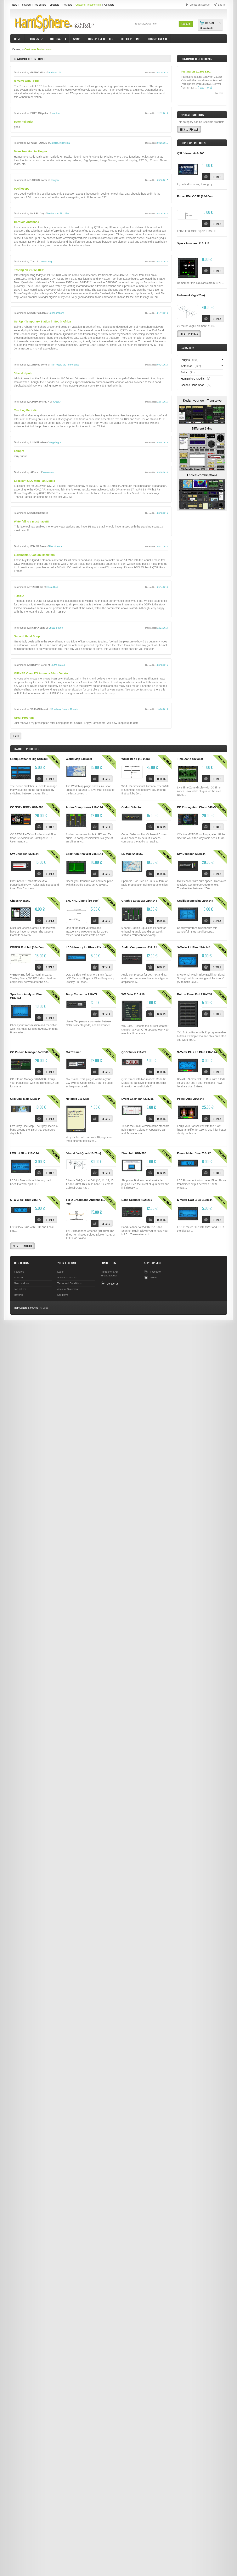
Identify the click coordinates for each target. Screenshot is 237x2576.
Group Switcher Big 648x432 (29, 758)
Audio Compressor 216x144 (84, 807)
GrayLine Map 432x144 (25, 1098)
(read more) (205, 87)
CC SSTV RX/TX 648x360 (26, 807)
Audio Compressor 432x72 (139, 947)
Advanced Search (67, 1277)
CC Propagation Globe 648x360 (198, 807)
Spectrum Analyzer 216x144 (84, 853)
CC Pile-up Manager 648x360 (29, 1052)
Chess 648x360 (20, 900)
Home (17, 38)
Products (26, 748)
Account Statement (68, 1289)
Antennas (56, 39)
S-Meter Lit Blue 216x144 (193, 947)
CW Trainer (73, 1052)
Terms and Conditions (69, 1283)
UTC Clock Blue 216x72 (26, 1199)
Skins (76, 38)
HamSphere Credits (100, 38)
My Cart (209, 22)
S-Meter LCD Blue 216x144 (195, 1199)
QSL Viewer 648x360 (190, 153)
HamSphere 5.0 (157, 38)
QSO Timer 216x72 (133, 1052)
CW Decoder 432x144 (191, 853)
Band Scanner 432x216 (136, 1199)
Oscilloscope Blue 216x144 (195, 900)
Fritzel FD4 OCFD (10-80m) (195, 196)
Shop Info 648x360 (133, 1153)
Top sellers (40, 4)
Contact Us (108, 1262)
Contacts (109, 4)
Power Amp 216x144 (190, 1098)
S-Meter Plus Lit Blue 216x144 (197, 1052)
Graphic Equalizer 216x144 (139, 900)
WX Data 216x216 (133, 994)
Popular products (193, 143)
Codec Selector (131, 807)
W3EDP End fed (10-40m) (27, 947)
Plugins (34, 39)
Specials (54, 4)
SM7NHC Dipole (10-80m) (82, 900)
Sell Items (62, 1294)
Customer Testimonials (88, 4)
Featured (25, 4)
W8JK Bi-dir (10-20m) (135, 758)
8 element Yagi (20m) (191, 295)
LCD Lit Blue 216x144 (24, 1153)
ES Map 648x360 (132, 853)
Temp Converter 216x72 (81, 994)
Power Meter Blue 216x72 (194, 1153)
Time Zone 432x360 (190, 758)
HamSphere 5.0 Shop (26, 1307)
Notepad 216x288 (77, 1098)
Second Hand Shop (192, 385)
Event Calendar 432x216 (137, 1098)
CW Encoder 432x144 (24, 853)
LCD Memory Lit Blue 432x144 (86, 947)
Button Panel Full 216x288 (194, 994)
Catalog (16, 49)
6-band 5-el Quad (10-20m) (83, 1153)
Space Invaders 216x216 (193, 243)
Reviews (67, 4)
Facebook (155, 1271)
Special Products (192, 114)
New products (21, 1283)
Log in (60, 1271)
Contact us (113, 1283)
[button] (185, 24)
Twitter (153, 1277)
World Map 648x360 (79, 758)
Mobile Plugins (130, 38)
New (14, 4)
